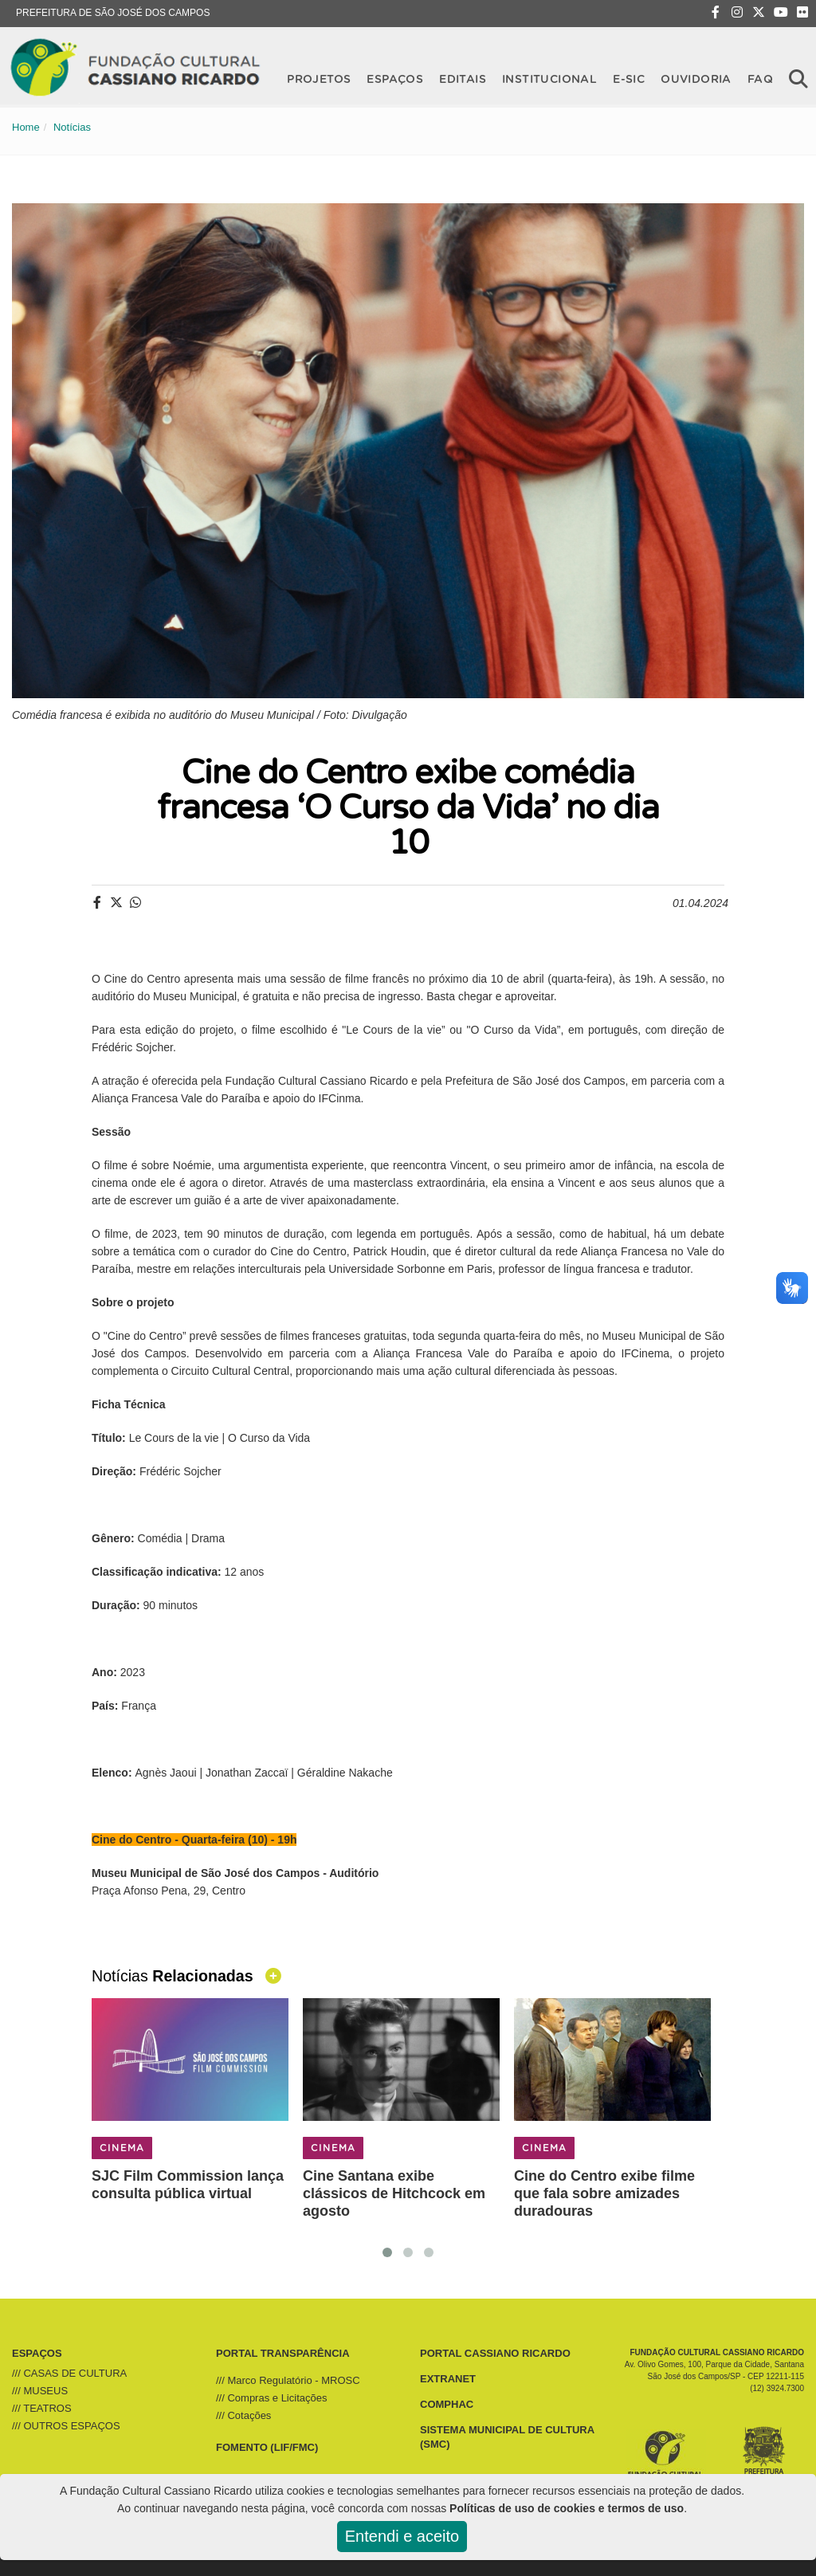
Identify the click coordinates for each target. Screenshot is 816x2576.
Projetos (319, 78)
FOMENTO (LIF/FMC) (267, 2447)
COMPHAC (446, 2404)
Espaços (395, 78)
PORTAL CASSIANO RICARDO (495, 2353)
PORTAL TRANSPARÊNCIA (283, 2353)
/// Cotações (243, 2415)
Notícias (72, 127)
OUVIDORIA (696, 78)
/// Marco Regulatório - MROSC (288, 2380)
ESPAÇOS (37, 2353)
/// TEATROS (42, 2408)
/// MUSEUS (40, 2391)
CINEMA (122, 2148)
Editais (462, 78)
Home (26, 127)
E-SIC (629, 78)
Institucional (549, 78)
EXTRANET (448, 2379)
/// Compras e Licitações (271, 2398)
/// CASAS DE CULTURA (69, 2373)
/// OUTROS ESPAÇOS (66, 2426)
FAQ (760, 78)
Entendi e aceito (402, 2536)
